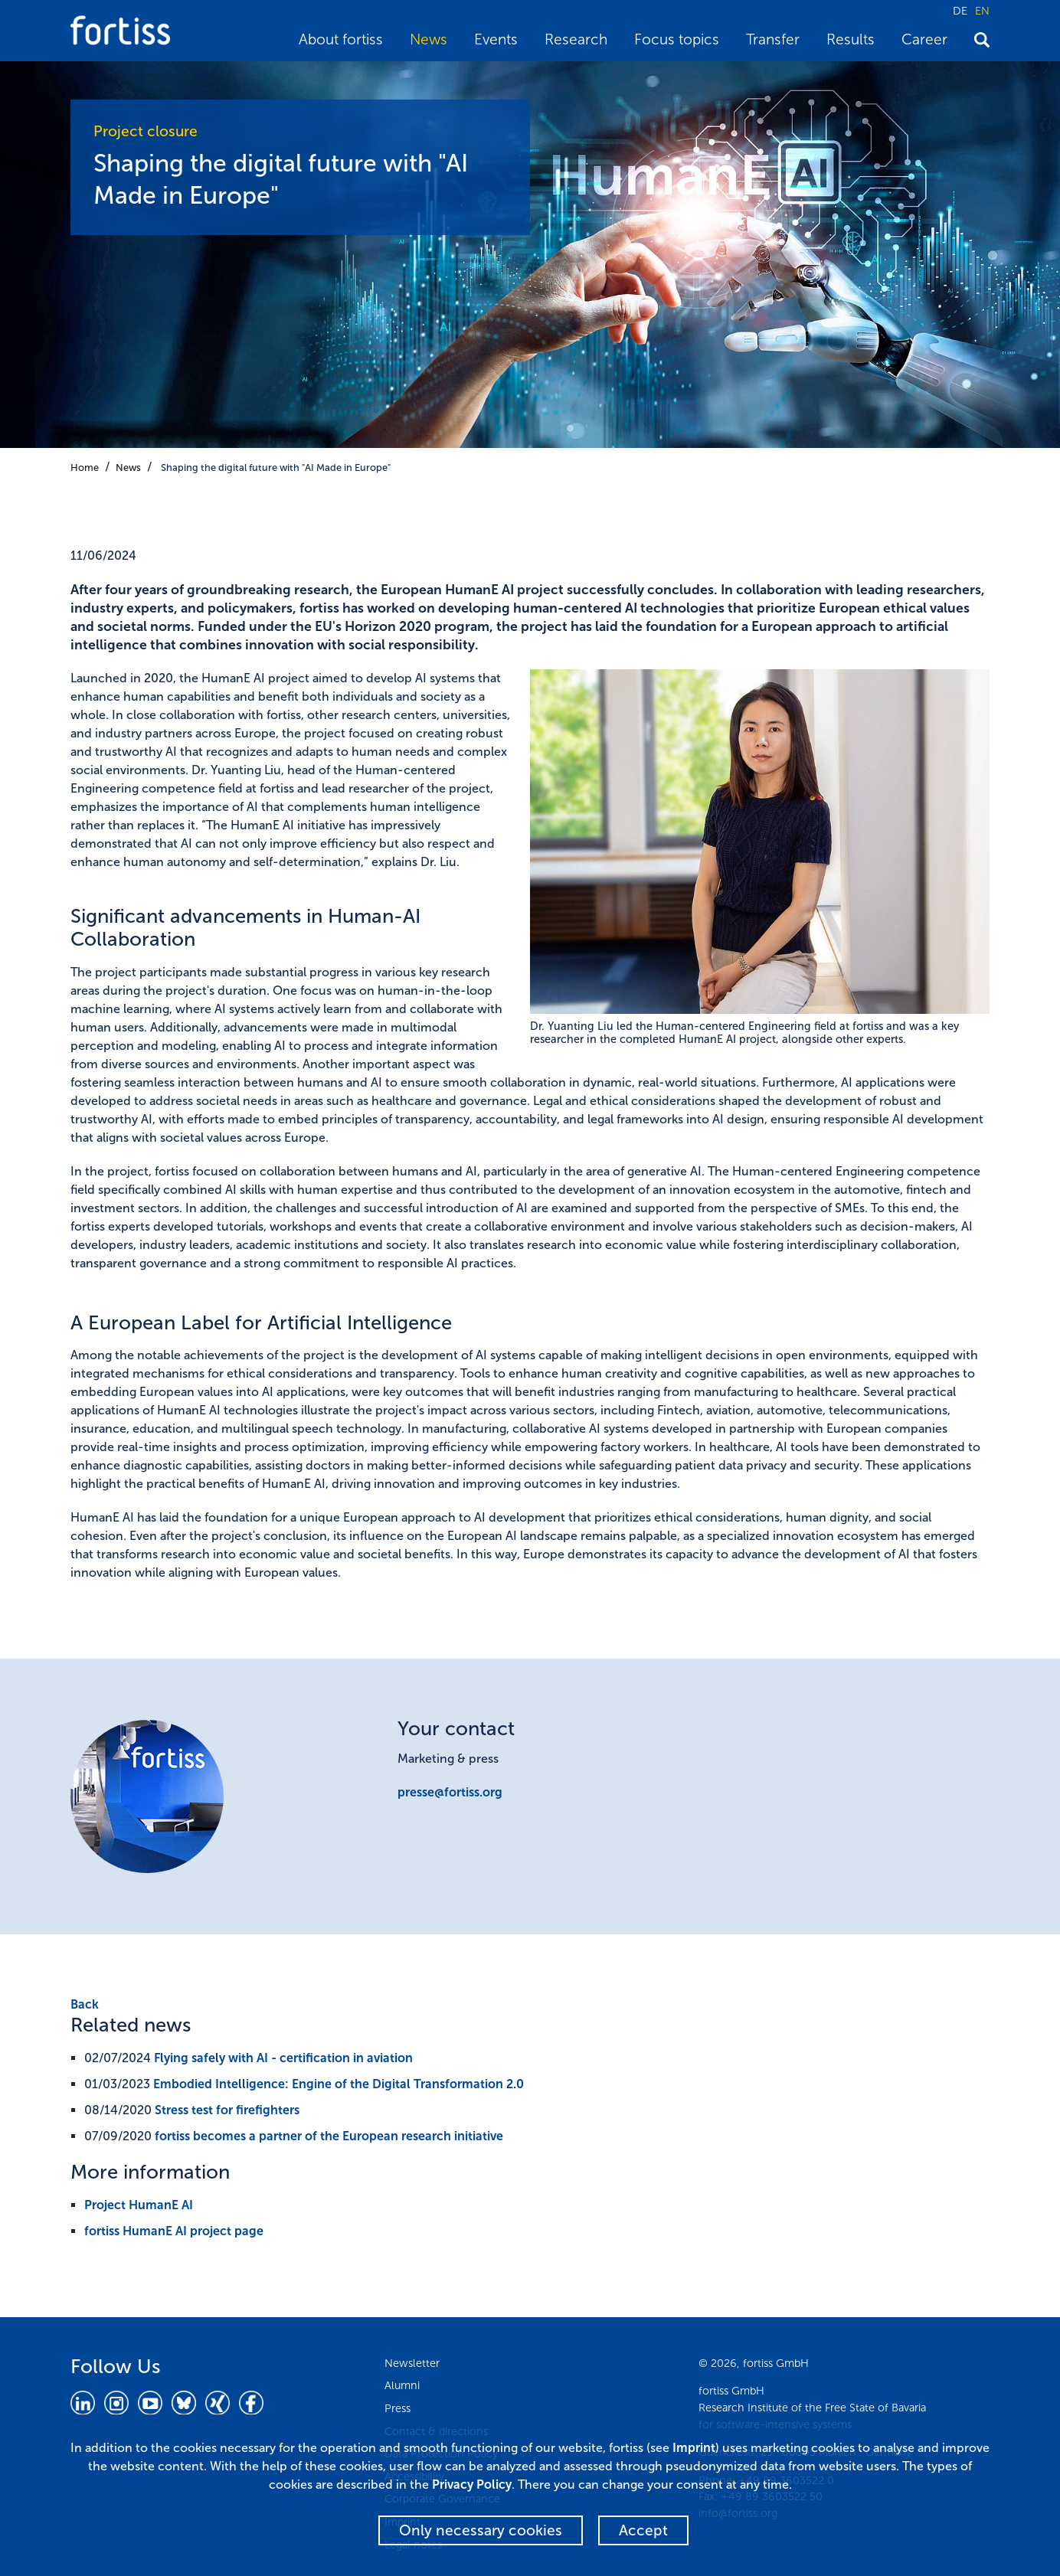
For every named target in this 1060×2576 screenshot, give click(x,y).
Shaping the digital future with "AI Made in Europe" (276, 467)
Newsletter (412, 2363)
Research (576, 39)
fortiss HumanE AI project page (173, 2231)
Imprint (693, 2447)
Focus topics (676, 39)
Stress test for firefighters (227, 2110)
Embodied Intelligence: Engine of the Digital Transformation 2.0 (338, 2084)
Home (84, 467)
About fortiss (341, 39)
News (428, 39)
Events (496, 39)
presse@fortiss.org (450, 1792)
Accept (643, 2530)
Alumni (402, 2385)
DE (960, 11)
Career (924, 39)
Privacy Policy (472, 2484)
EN (982, 11)
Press (397, 2408)
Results (850, 39)
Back (84, 2004)
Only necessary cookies (480, 2530)
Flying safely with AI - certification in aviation (283, 2058)
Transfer (773, 39)
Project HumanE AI (138, 2205)
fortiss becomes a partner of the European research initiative (329, 2136)
